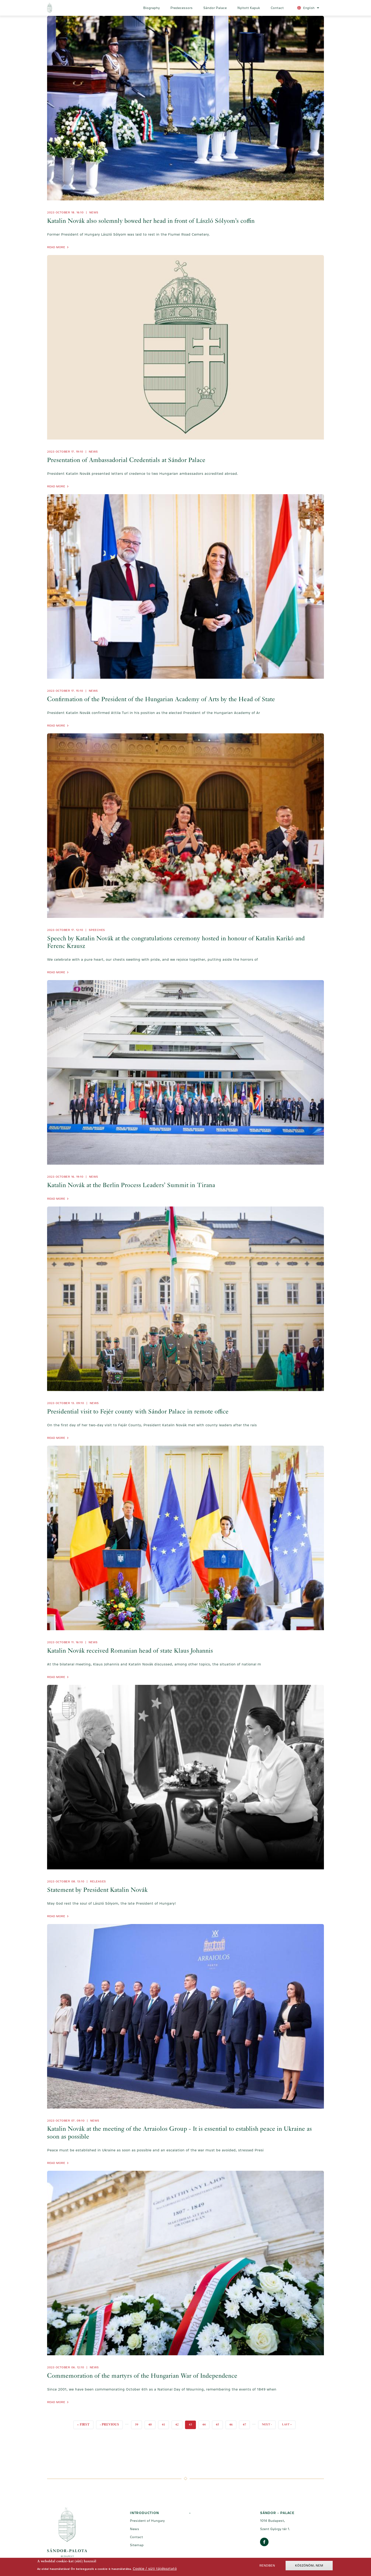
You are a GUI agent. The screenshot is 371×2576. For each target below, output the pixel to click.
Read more (56, 247)
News (93, 212)
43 (192, 2425)
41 (165, 2423)
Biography (151, 7)
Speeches (97, 930)
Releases (98, 1881)
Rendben (267, 2565)
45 (219, 2423)
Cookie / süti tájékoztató (155, 2568)
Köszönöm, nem (309, 2565)
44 (205, 2423)
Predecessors (181, 7)
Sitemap (137, 2545)
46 (232, 2423)
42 (178, 2423)
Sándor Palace (215, 7)
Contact (277, 7)
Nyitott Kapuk (248, 7)
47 (246, 2423)
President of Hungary (147, 2520)
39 (138, 2423)
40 (151, 2423)
